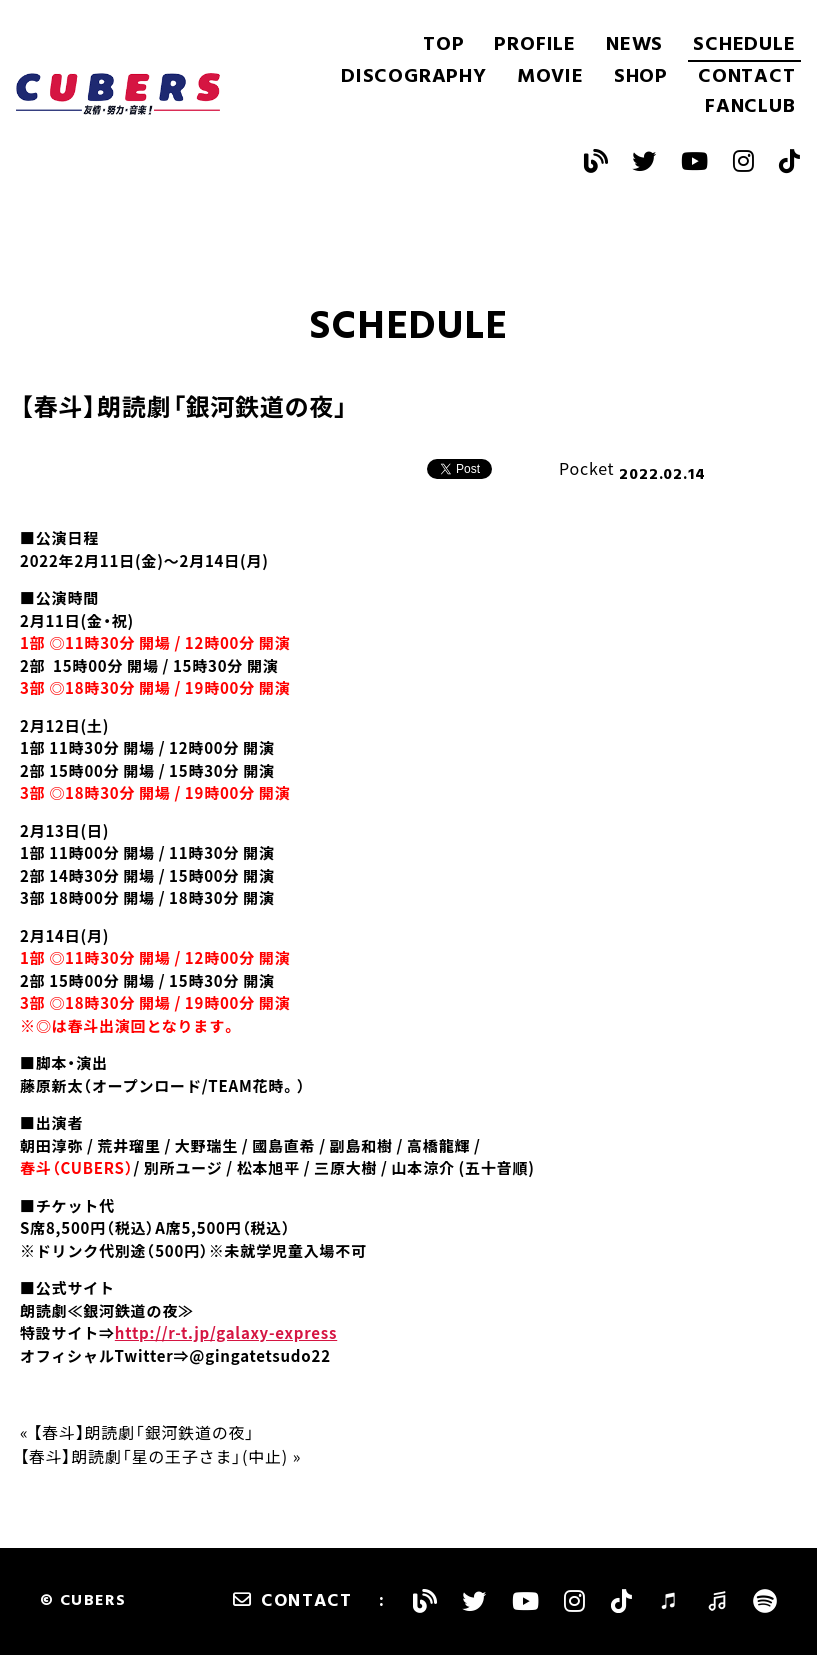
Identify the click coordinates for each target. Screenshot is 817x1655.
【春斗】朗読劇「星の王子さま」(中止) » (160, 1456)
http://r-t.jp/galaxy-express (226, 1333)
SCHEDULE (744, 45)
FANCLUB (750, 107)
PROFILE (535, 45)
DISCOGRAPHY (414, 77)
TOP (443, 45)
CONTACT (747, 77)
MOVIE (550, 77)
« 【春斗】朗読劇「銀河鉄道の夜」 (137, 1432)
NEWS (634, 45)
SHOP (641, 77)
